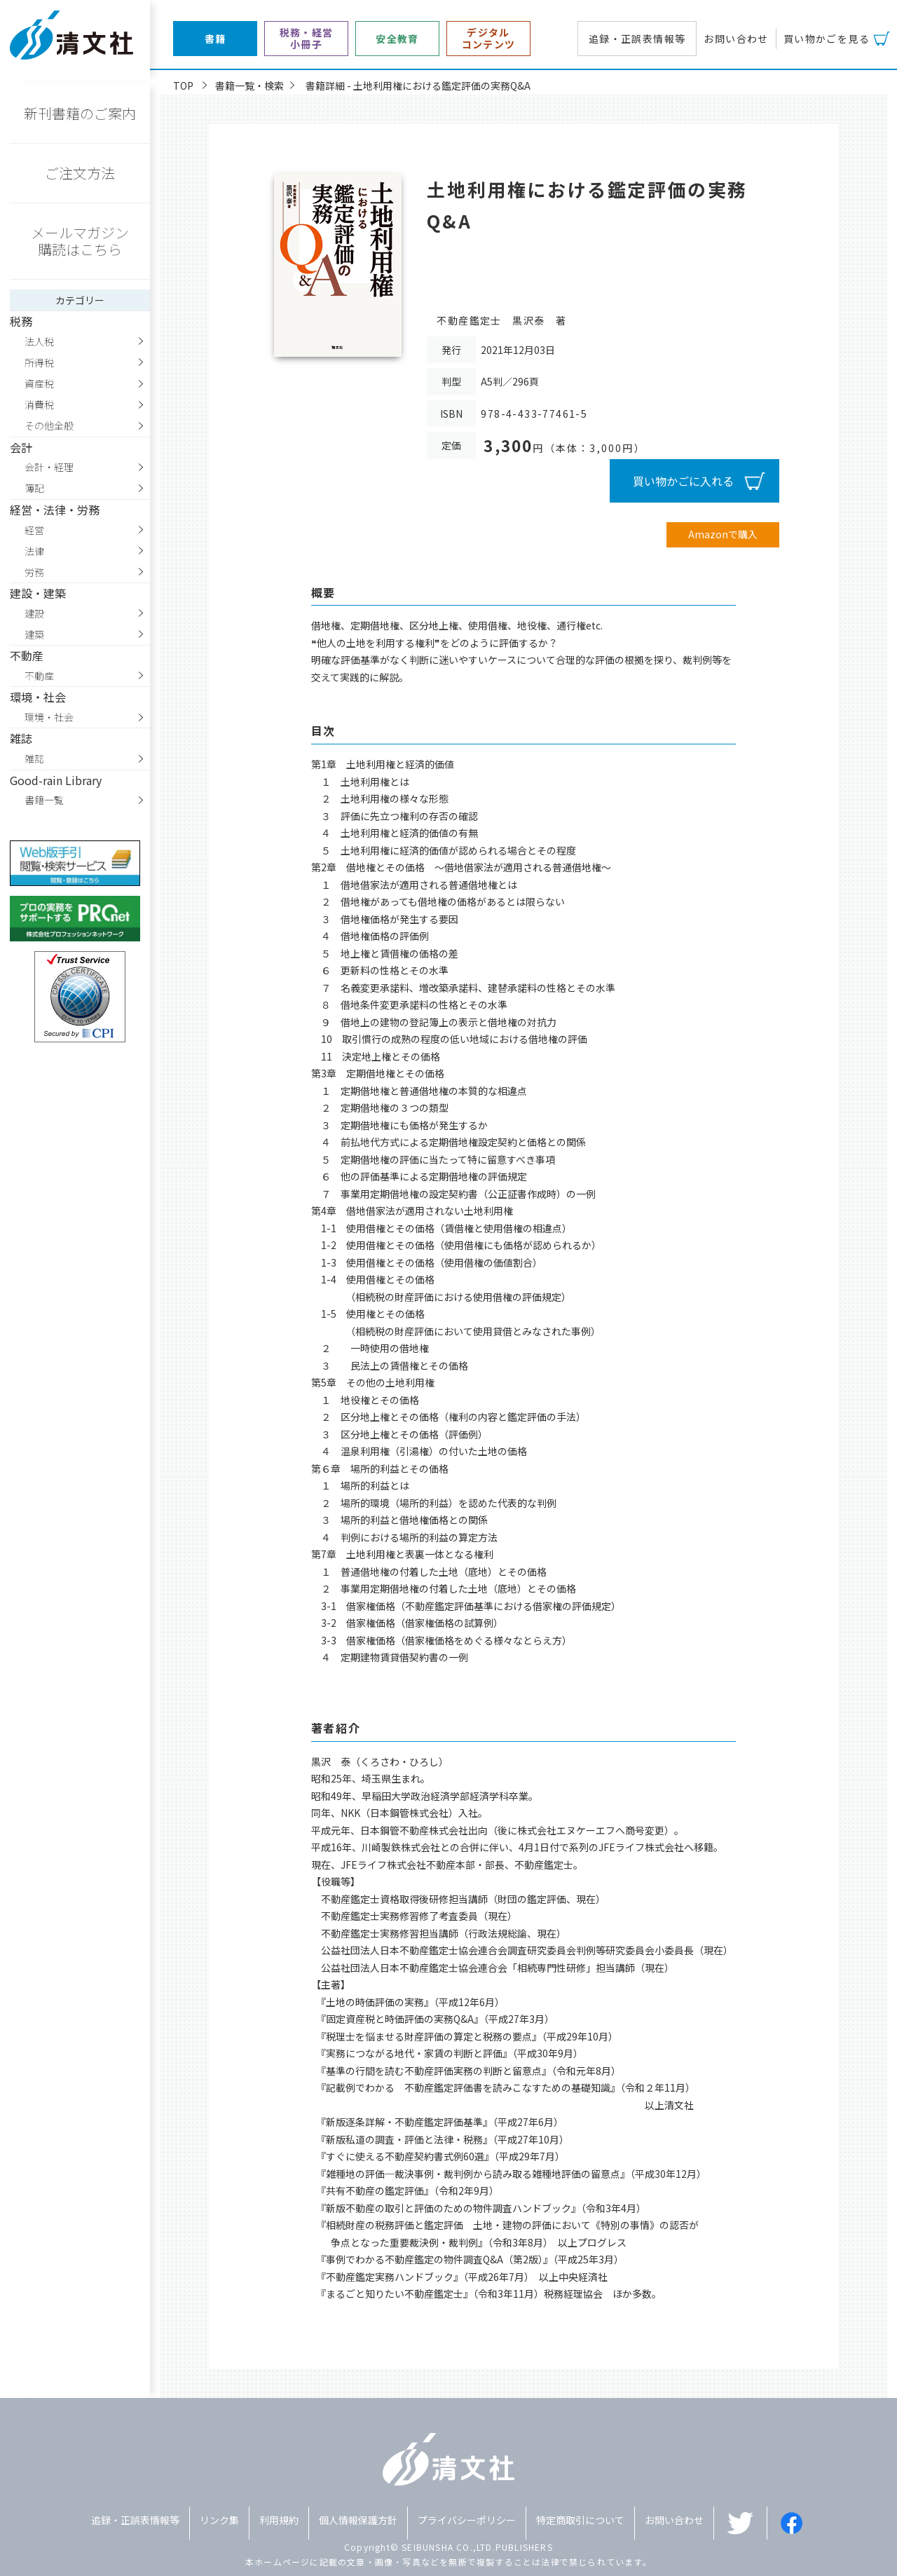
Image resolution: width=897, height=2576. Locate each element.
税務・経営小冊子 (307, 38)
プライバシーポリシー (467, 2520)
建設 (34, 613)
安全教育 (397, 39)
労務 (34, 572)
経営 (34, 530)
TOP (183, 86)
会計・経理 (49, 467)
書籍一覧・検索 (249, 86)
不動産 (39, 676)
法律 (34, 551)
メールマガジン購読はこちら (80, 240)
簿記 (34, 488)
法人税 (39, 341)
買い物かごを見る (826, 39)
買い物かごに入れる (683, 480)
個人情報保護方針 (358, 2520)
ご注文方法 (80, 173)
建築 (34, 634)
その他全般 (49, 425)
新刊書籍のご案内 (80, 113)
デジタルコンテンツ (489, 38)
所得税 (39, 362)
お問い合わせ (736, 39)
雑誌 (34, 758)
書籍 (215, 39)
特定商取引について (580, 2520)
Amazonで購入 (723, 534)
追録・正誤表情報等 (637, 39)
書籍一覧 (44, 800)
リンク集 (219, 2520)
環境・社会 (49, 717)
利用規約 (279, 2520)
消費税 (39, 404)
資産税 (39, 383)
